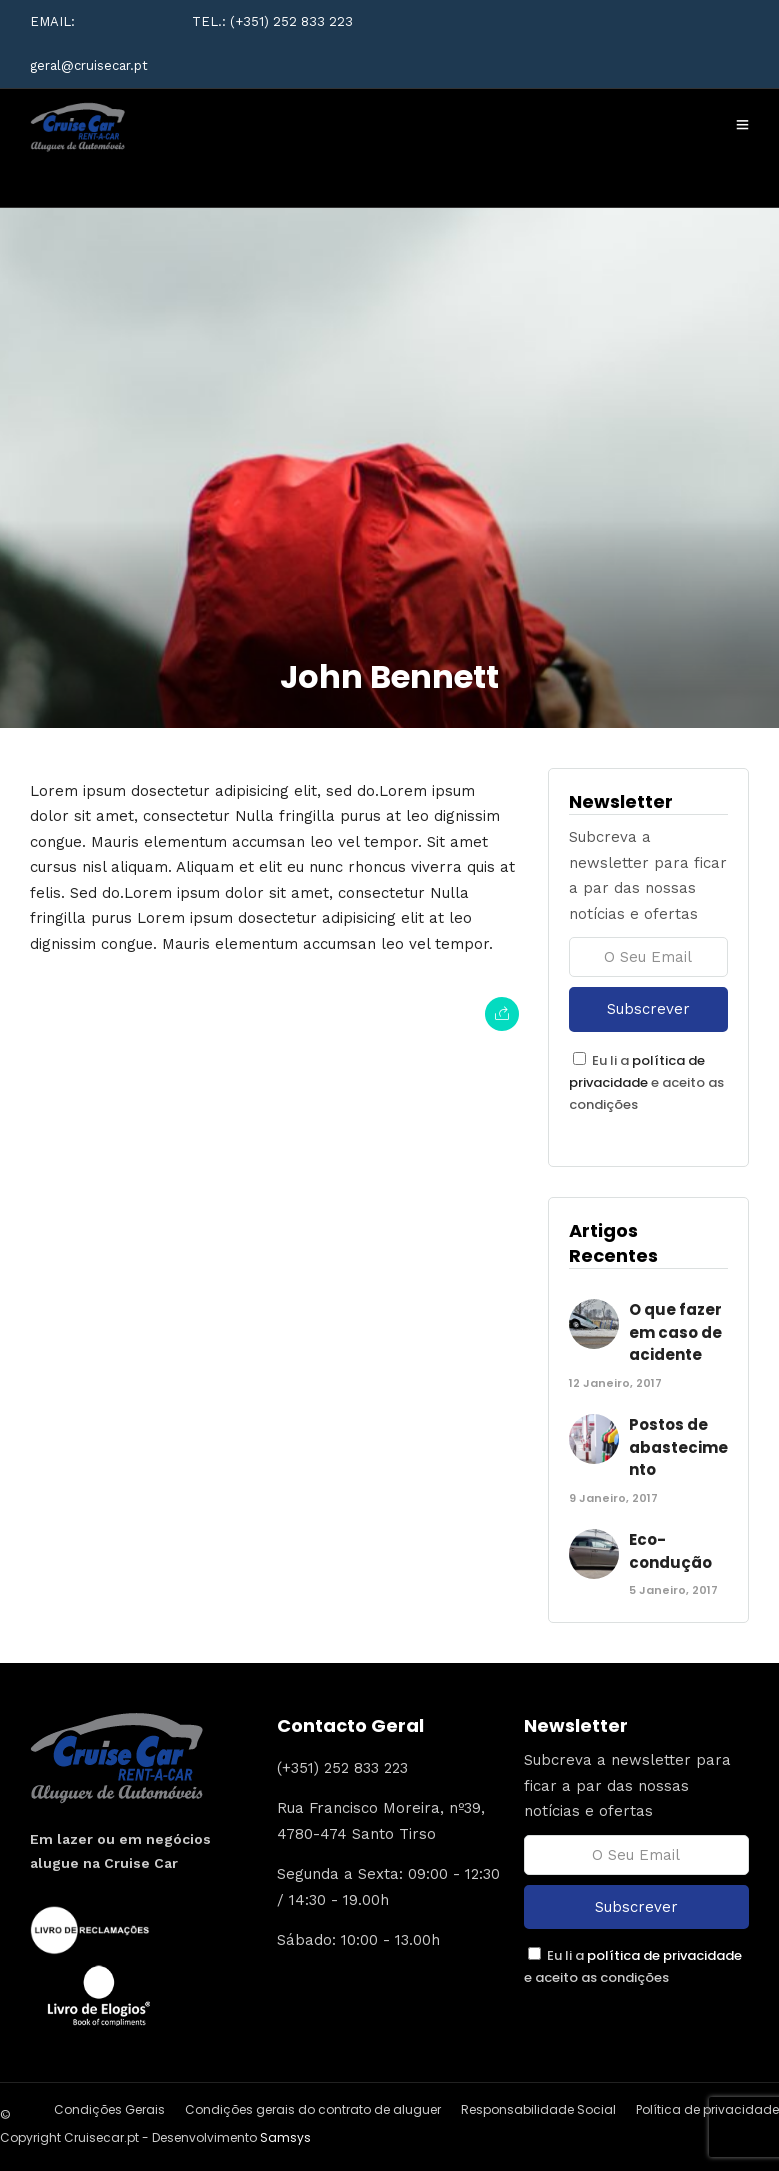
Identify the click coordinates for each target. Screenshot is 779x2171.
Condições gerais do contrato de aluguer (313, 2109)
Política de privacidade (707, 2109)
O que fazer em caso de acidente (675, 1332)
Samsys (285, 2137)
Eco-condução (670, 1551)
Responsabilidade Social (538, 2109)
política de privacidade (664, 1955)
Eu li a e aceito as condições (646, 1082)
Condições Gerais (109, 2109)
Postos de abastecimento (678, 1447)
